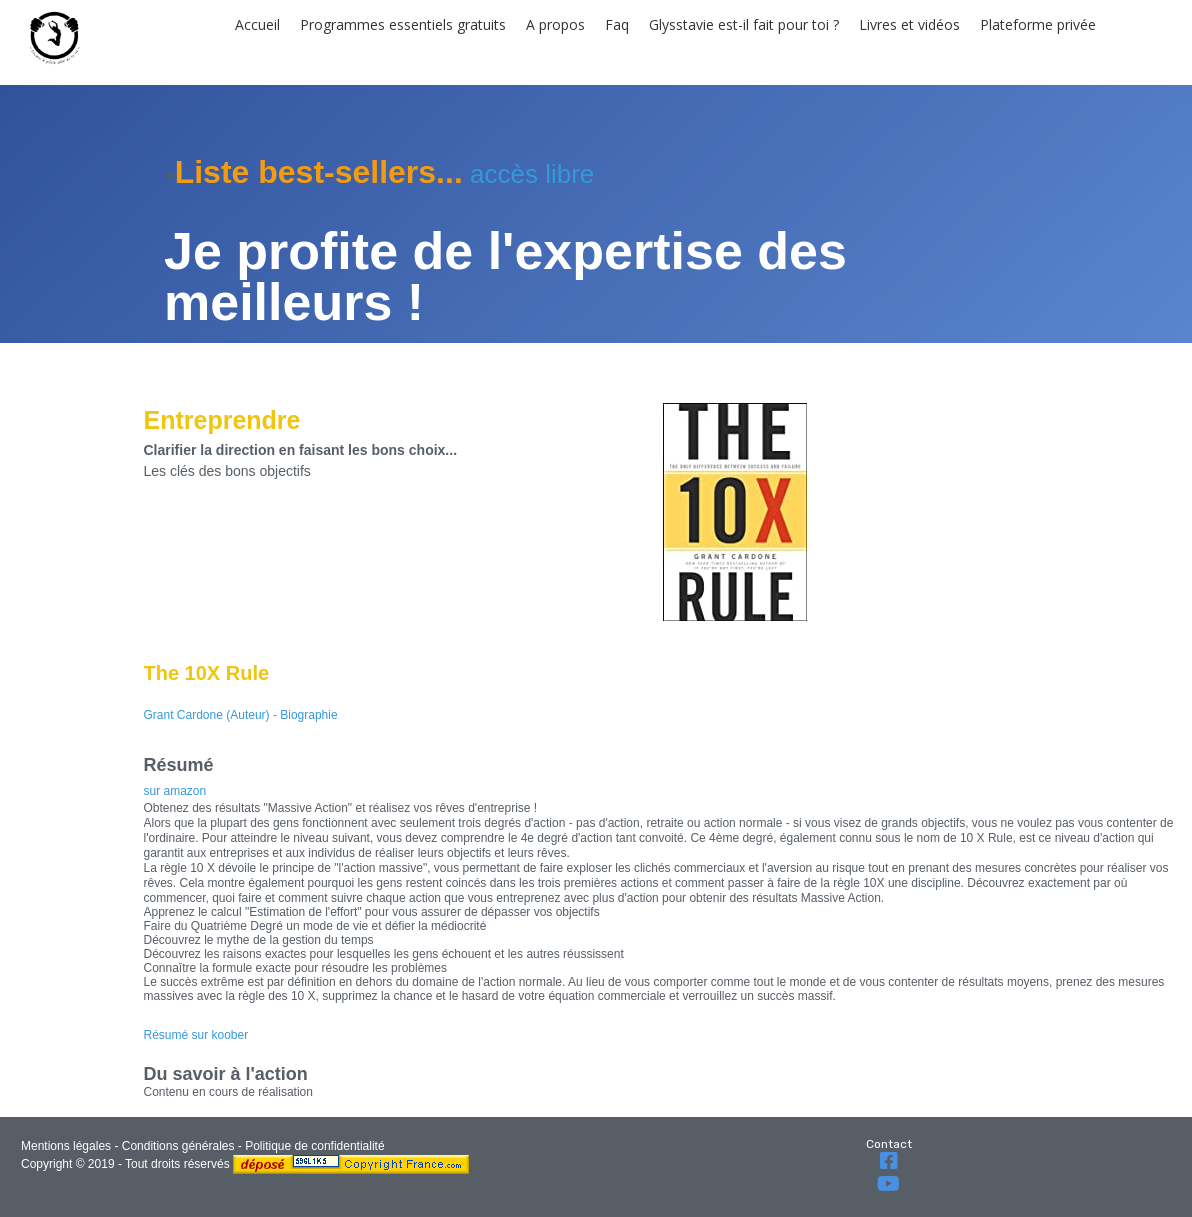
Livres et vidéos (909, 24)
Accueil (257, 24)
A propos (555, 24)
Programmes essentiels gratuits (403, 24)
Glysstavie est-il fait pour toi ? (744, 24)
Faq (617, 24)
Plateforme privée (1038, 24)
